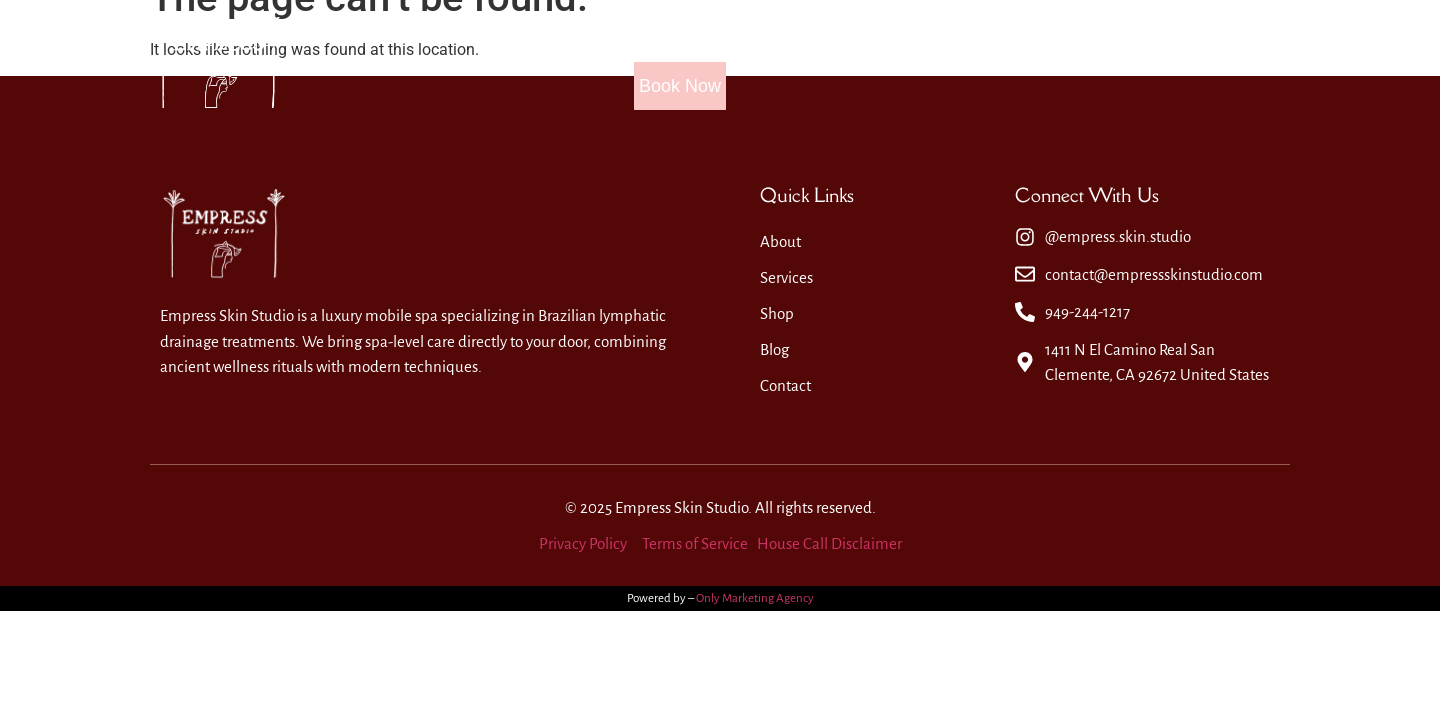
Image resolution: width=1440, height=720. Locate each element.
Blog (990, 62)
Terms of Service (695, 543)
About (702, 62)
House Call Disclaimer (829, 543)
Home (610, 62)
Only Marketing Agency (755, 598)
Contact (1084, 62)
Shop (906, 62)
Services (805, 62)
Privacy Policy (583, 543)
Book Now (1225, 62)
